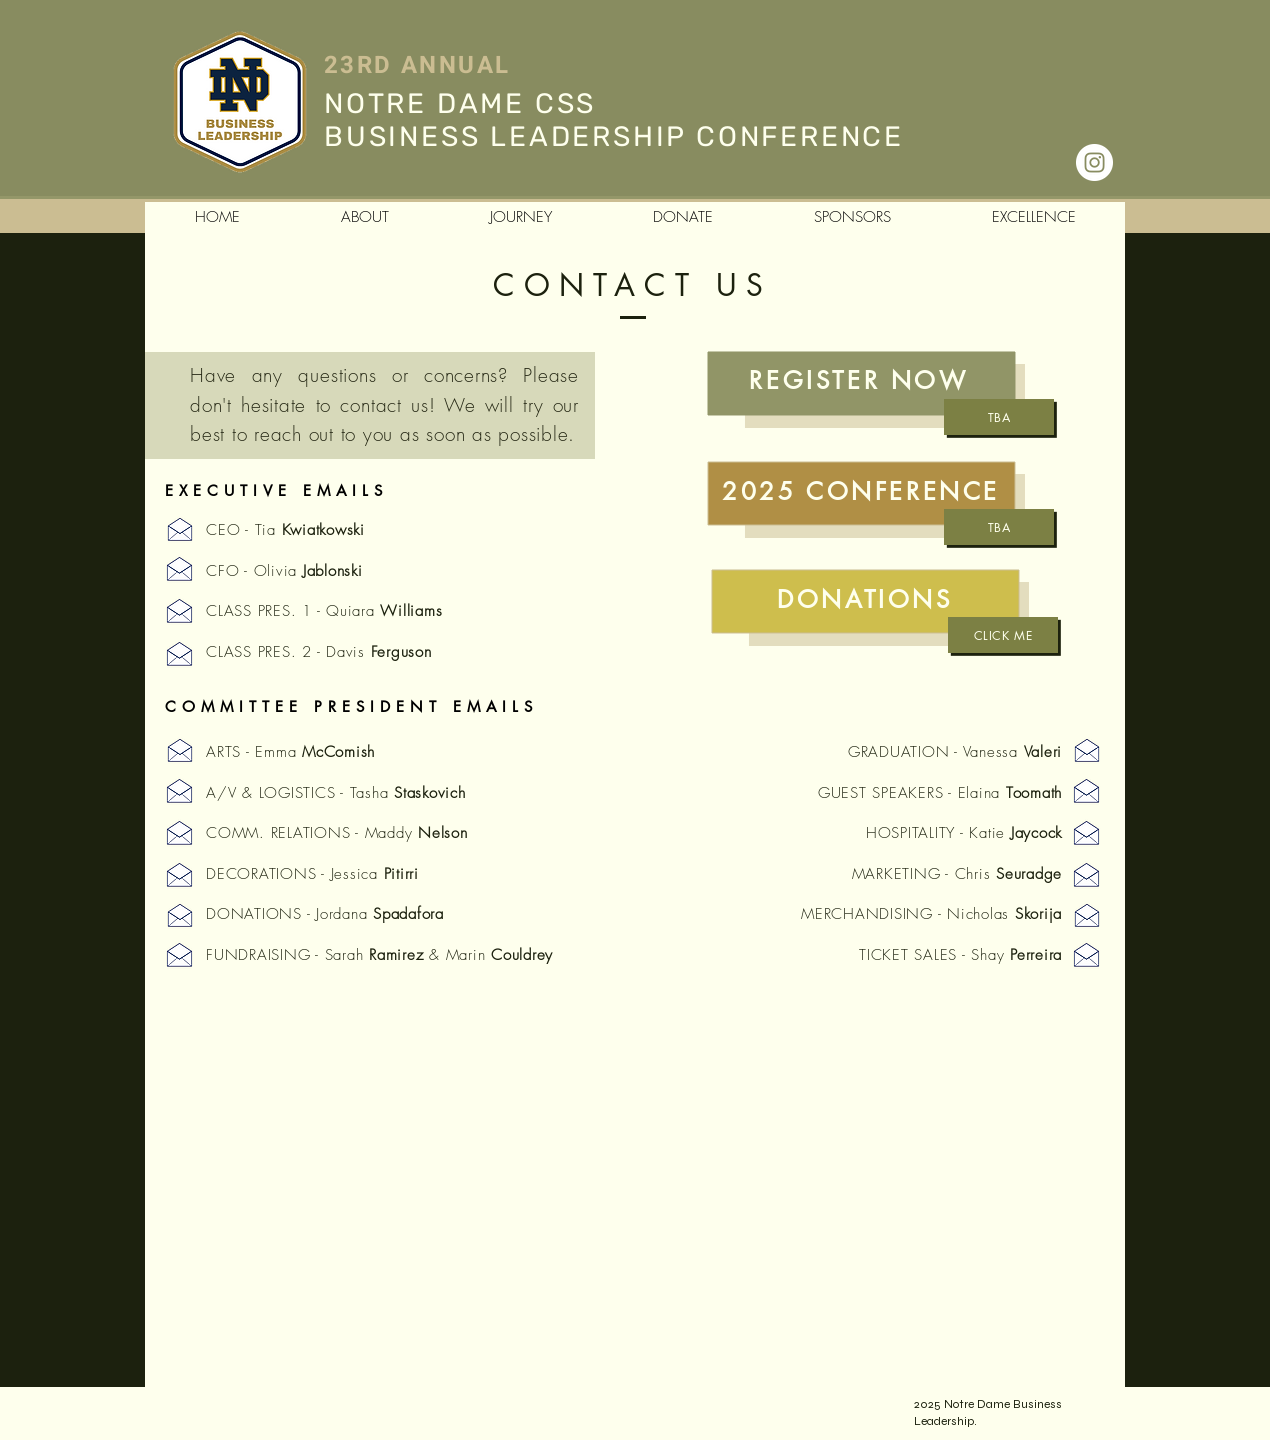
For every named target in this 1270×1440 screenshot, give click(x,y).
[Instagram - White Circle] (1094, 162)
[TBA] (999, 417)
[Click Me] (1003, 635)
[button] (364, 217)
